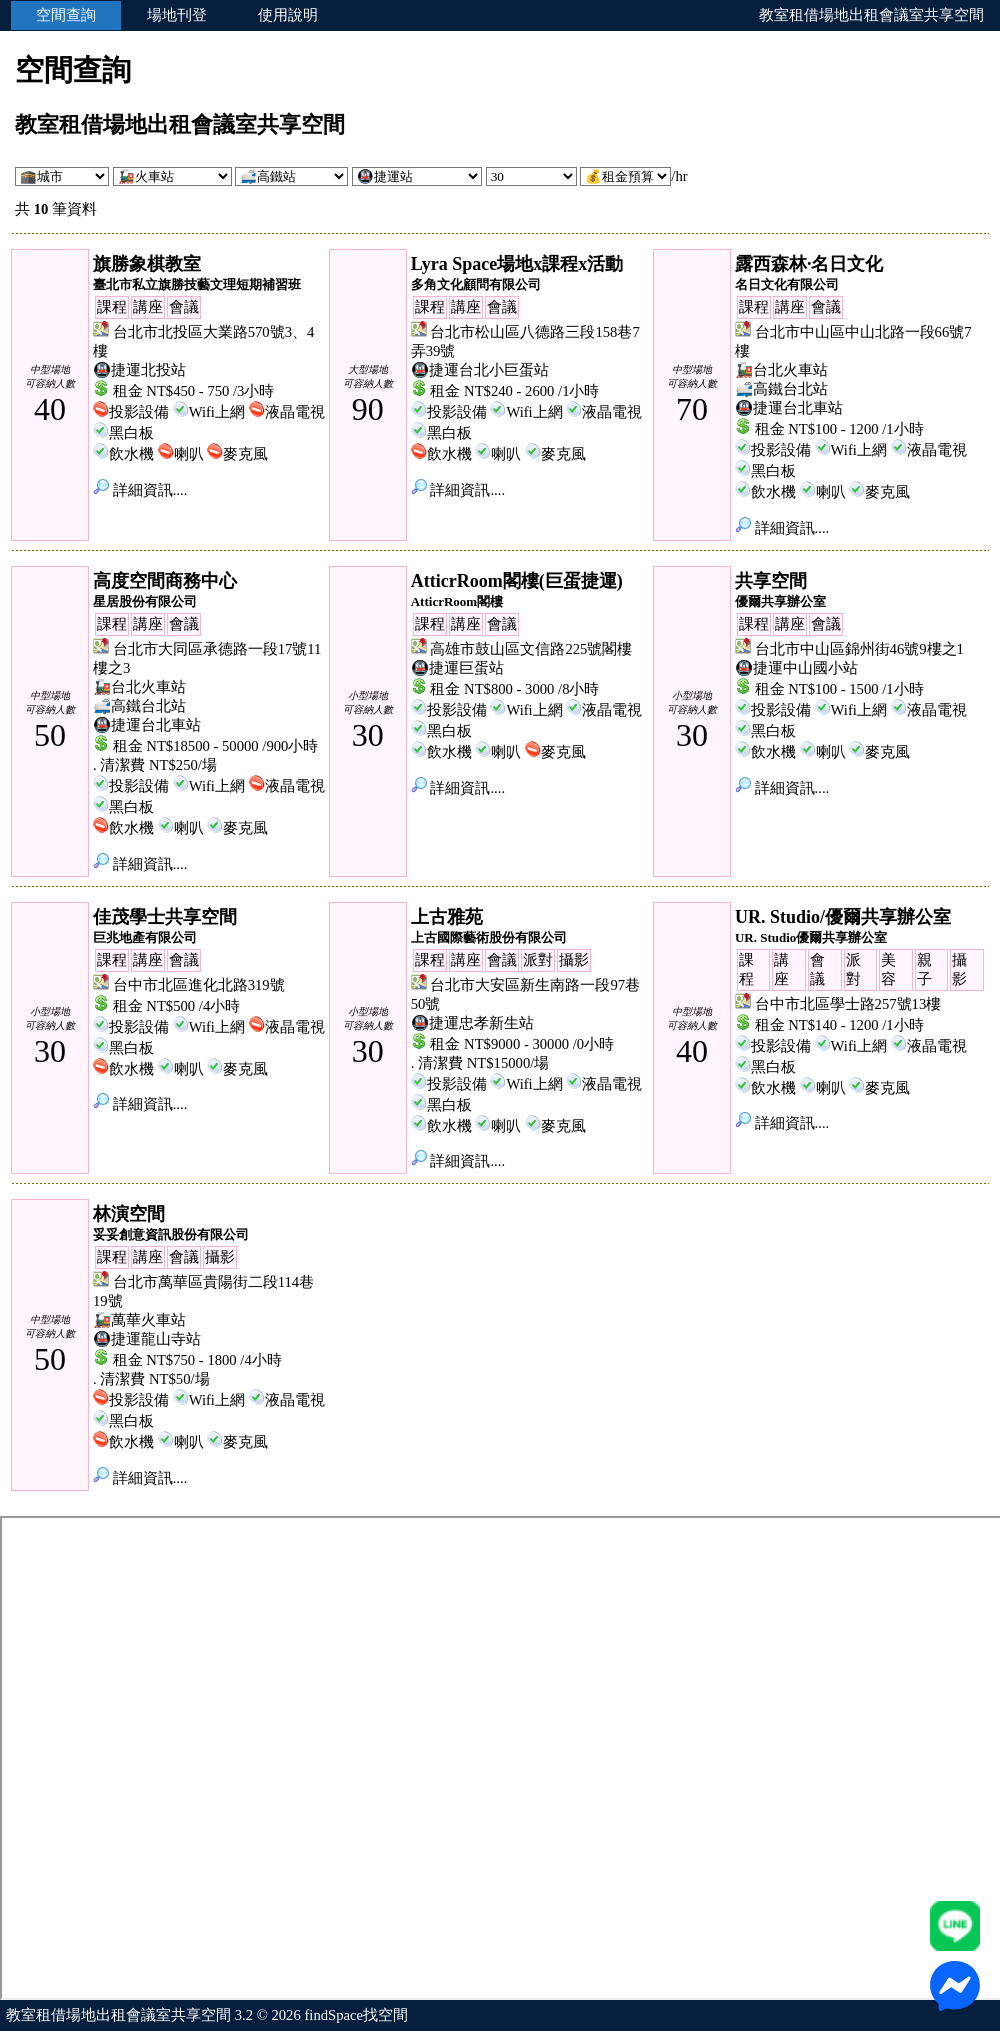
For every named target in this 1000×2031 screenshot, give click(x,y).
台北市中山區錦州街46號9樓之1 (859, 649)
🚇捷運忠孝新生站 (472, 1023)
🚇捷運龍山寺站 (147, 1339)
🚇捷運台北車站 (789, 408)
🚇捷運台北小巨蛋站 (480, 370)
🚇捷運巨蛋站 (457, 668)
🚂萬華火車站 (139, 1320)
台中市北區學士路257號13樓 (848, 1004)
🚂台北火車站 (781, 370)
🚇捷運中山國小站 (796, 668)
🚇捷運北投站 (139, 370)
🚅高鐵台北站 (781, 389)
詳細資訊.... (140, 490)
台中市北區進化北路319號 (199, 985)
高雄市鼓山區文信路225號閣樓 (531, 649)
